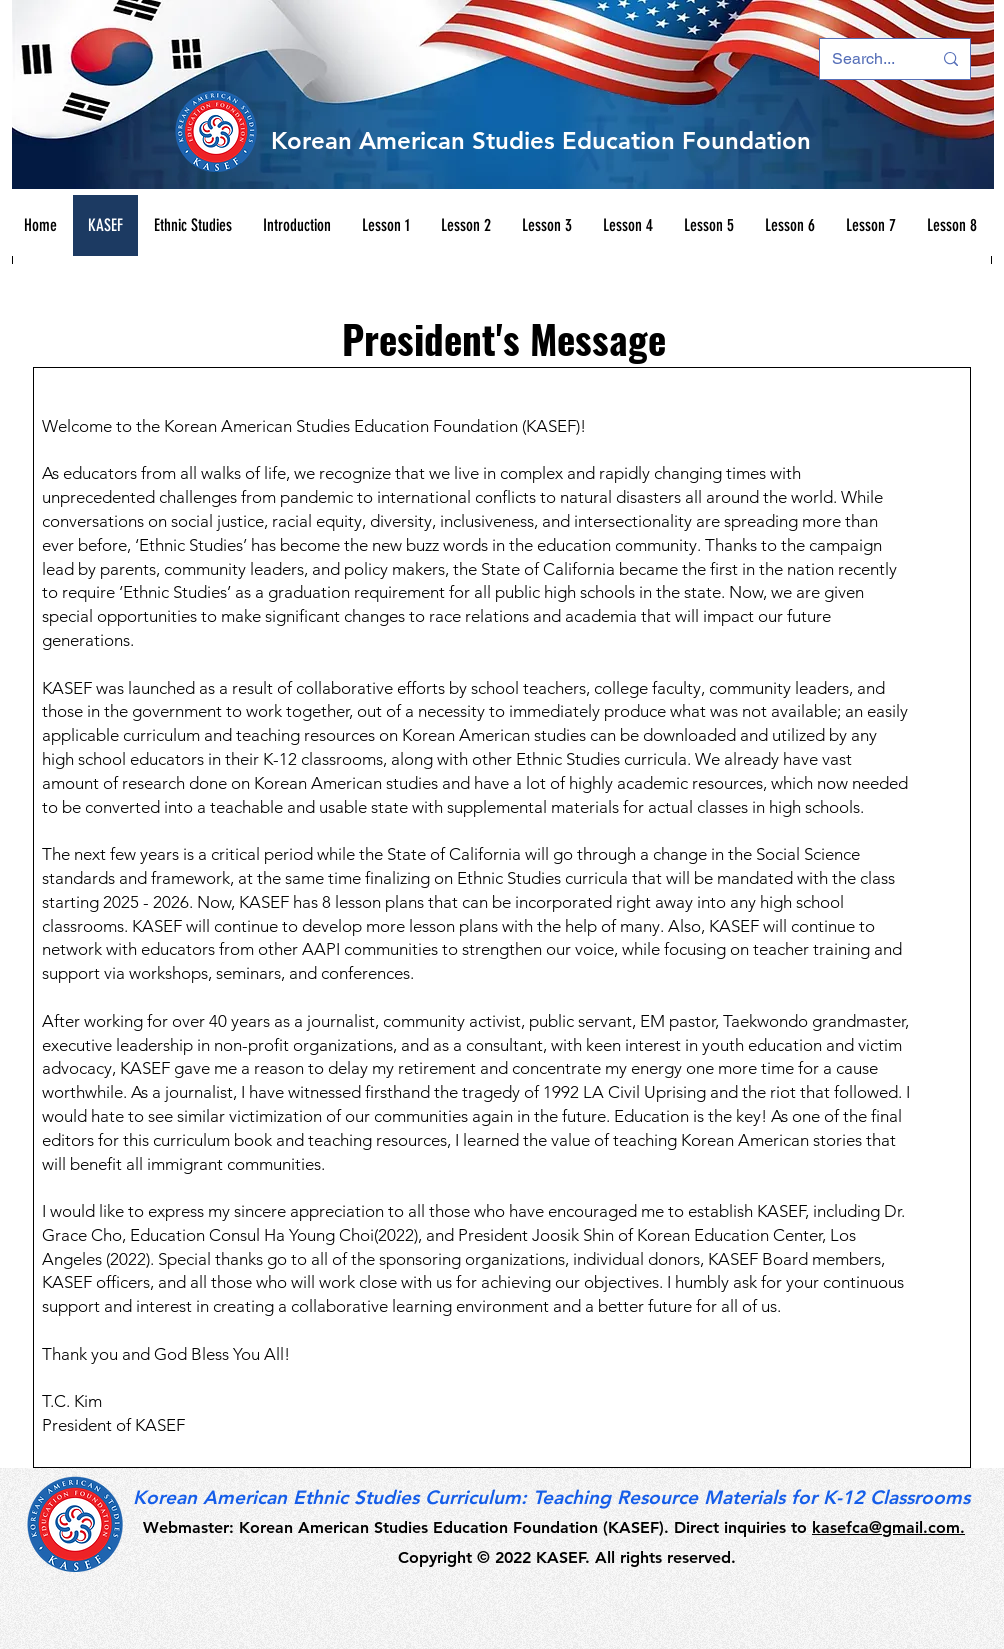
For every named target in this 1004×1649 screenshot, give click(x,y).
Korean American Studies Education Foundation (541, 140)
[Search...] (867, 59)
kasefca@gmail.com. (888, 1527)
